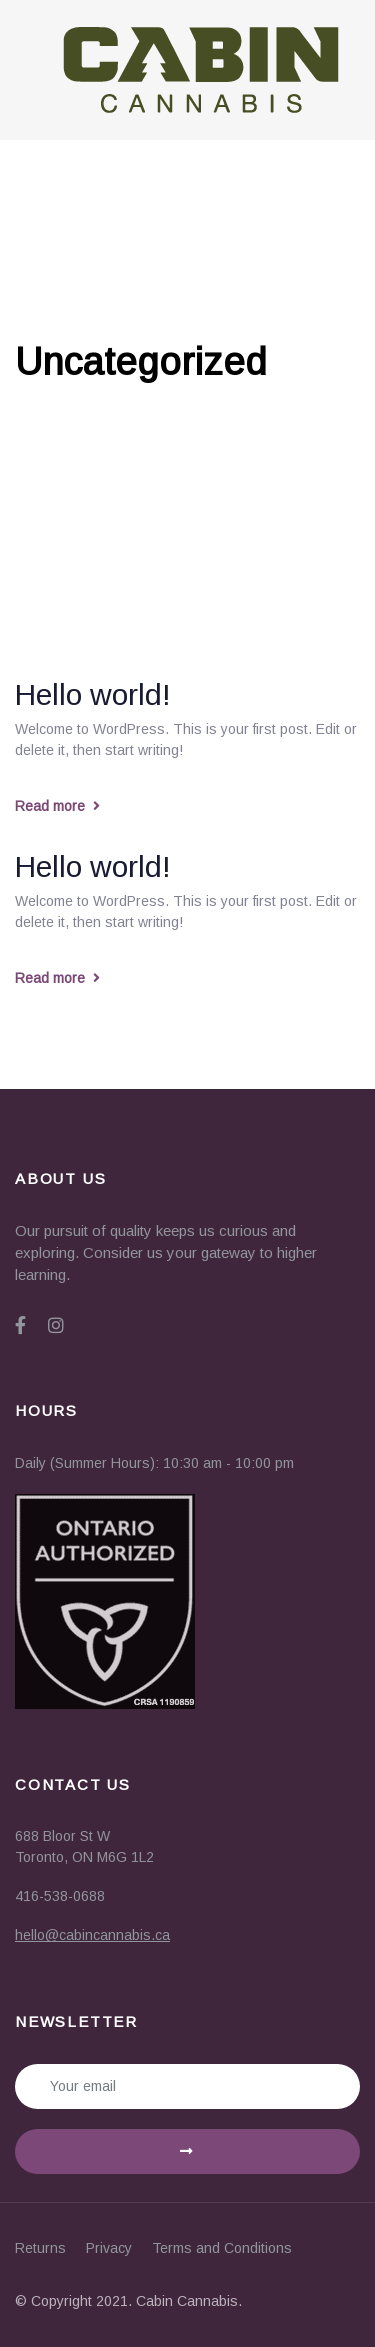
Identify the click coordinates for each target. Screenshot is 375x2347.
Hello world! (93, 694)
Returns (40, 2248)
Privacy (109, 2248)
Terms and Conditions (222, 2248)
